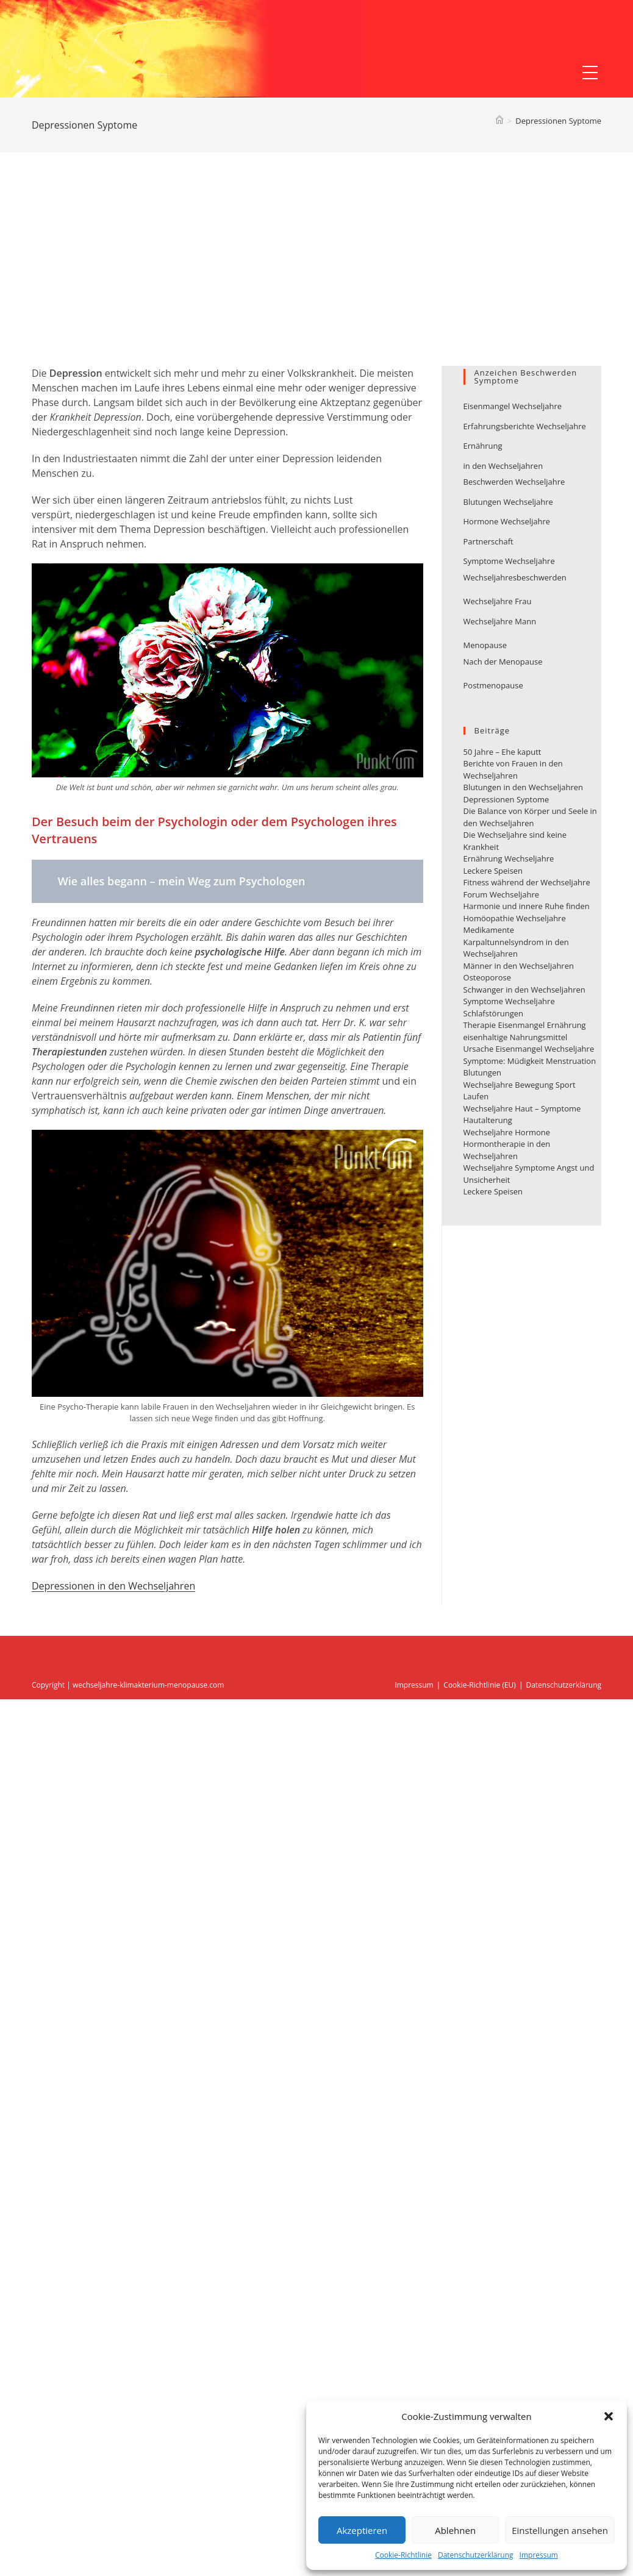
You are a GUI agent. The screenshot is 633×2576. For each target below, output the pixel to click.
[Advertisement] (317, 274)
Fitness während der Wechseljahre (526, 882)
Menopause (485, 645)
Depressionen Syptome (558, 120)
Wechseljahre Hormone (507, 1132)
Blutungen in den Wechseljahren (523, 787)
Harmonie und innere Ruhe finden (526, 906)
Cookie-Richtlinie (403, 2555)
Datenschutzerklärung (475, 2555)
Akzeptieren (362, 2530)
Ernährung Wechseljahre (508, 858)
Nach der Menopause (503, 661)
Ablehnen (455, 2530)
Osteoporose (487, 977)
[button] (609, 2416)
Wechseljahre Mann (500, 621)
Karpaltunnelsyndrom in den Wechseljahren (516, 948)
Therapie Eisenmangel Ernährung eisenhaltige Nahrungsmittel (524, 1031)
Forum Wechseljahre (501, 894)
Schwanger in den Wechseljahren (524, 989)
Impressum (539, 2555)
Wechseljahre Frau (497, 601)
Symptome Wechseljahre (509, 560)
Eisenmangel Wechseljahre (512, 406)
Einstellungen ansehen (560, 2530)
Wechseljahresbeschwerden (515, 577)
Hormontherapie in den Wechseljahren (507, 1149)
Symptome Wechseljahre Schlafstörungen (509, 1007)
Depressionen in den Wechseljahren (113, 1586)
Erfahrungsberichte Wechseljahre (524, 426)
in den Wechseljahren (503, 465)
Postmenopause (493, 685)
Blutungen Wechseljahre (508, 501)
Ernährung (482, 445)
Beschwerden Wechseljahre (514, 481)
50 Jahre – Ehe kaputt (502, 751)
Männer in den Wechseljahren (518, 965)
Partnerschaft (488, 541)
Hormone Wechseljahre (507, 521)
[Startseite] (499, 120)
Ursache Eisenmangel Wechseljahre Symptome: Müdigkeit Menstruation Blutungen (529, 1060)
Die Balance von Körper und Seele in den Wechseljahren (530, 817)
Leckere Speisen (493, 870)
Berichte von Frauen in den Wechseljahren (513, 769)
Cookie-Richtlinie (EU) (479, 1685)
